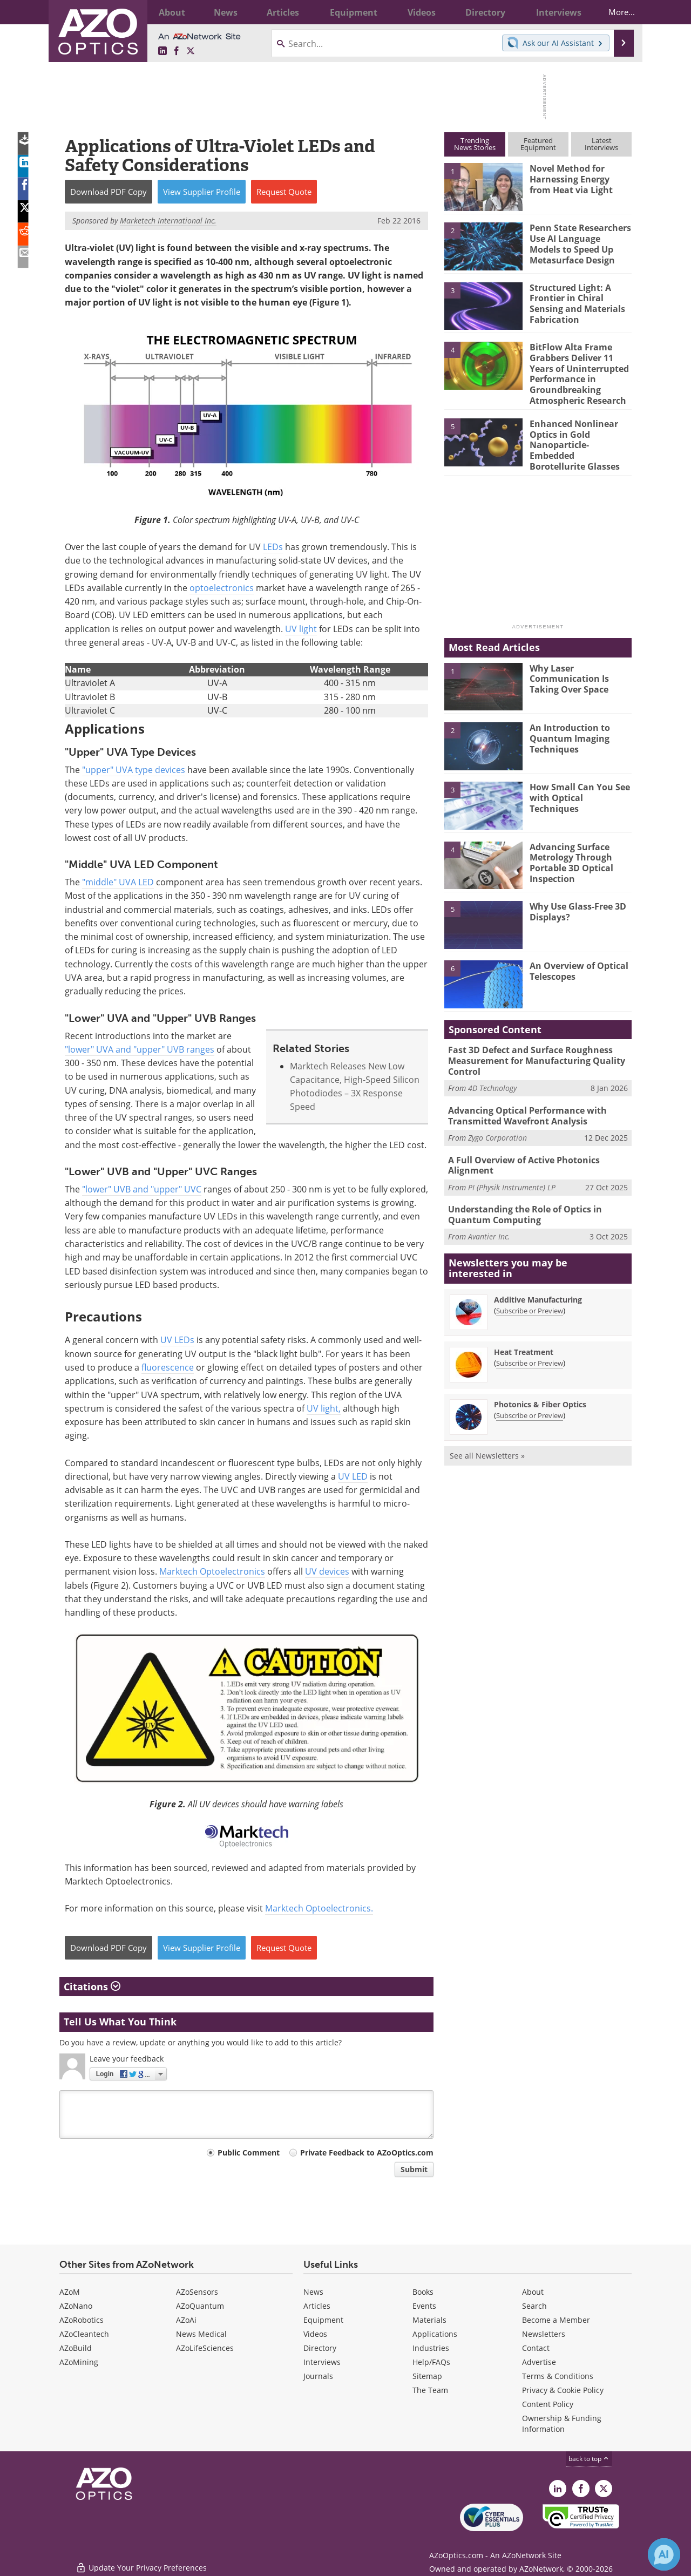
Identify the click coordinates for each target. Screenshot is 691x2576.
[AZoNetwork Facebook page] (176, 51)
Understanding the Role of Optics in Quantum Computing (521, 1194)
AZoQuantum (200, 2306)
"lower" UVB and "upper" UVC (141, 1189)
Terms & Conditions (557, 2376)
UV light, (324, 1408)
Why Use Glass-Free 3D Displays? (575, 898)
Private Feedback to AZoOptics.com (366, 2152)
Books (422, 2292)
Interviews (322, 2362)
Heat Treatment (523, 1331)
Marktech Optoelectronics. (319, 1908)
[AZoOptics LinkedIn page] (162, 51)
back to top (588, 2458)
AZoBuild (75, 2348)
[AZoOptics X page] (190, 51)
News (313, 2292)
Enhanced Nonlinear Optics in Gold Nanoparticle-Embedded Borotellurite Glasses (580, 432)
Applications (434, 2334)
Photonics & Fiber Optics (540, 1383)
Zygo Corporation (497, 1120)
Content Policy (547, 2404)
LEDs (273, 547)
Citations (92, 1986)
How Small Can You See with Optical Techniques (580, 779)
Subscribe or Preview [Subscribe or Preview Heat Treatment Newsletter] (529, 1342)
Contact (536, 2348)
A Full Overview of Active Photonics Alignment (520, 1147)
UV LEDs (177, 1340)
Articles (316, 2306)
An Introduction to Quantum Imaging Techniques (568, 724)
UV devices (327, 1571)
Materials (429, 2320)
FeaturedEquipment (538, 143)
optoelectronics (221, 588)
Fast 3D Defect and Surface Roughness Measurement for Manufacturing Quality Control (531, 1047)
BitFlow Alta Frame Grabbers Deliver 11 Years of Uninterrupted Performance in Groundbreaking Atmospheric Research (577, 371)
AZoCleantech (84, 2334)
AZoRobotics (81, 2320)
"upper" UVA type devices (133, 770)
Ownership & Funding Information (561, 2423)
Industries (430, 2348)
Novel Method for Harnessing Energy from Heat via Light (578, 177)
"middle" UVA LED (118, 882)
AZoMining (78, 2362)
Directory (319, 2348)
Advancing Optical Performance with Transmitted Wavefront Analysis (523, 1099)
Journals (318, 2376)
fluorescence (167, 1367)
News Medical (201, 2334)
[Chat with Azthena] (664, 2554)
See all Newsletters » (487, 1434)
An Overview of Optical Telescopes (577, 958)
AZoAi (186, 2320)
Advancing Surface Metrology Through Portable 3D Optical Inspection (570, 849)
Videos (315, 2334)
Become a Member (556, 2320)
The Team (430, 2390)
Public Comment (249, 2152)
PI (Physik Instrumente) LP (511, 1168)
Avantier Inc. (489, 1216)
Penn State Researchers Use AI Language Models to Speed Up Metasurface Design (578, 242)
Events (424, 2306)
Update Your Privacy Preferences (141, 2562)
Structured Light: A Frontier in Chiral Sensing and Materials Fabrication (574, 302)
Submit (414, 2169)
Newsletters (543, 2334)
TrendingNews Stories (475, 143)
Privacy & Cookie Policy (563, 2390)
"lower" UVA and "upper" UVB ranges (139, 1049)
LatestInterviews (601, 143)
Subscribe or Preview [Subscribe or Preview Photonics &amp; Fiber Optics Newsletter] (529, 1394)
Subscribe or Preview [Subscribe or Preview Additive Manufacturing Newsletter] (529, 1289)
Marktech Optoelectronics (212, 1571)
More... (613, 11)
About (533, 2292)
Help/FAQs (431, 2362)
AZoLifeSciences (205, 2348)
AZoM (69, 2292)
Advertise (539, 2362)
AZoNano (75, 2306)
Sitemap (427, 2376)
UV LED (353, 1476)
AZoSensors (197, 2292)
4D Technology (492, 1073)
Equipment (323, 2320)
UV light (301, 629)
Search (534, 2306)
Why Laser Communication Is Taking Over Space (567, 665)
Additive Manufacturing (538, 1278)
